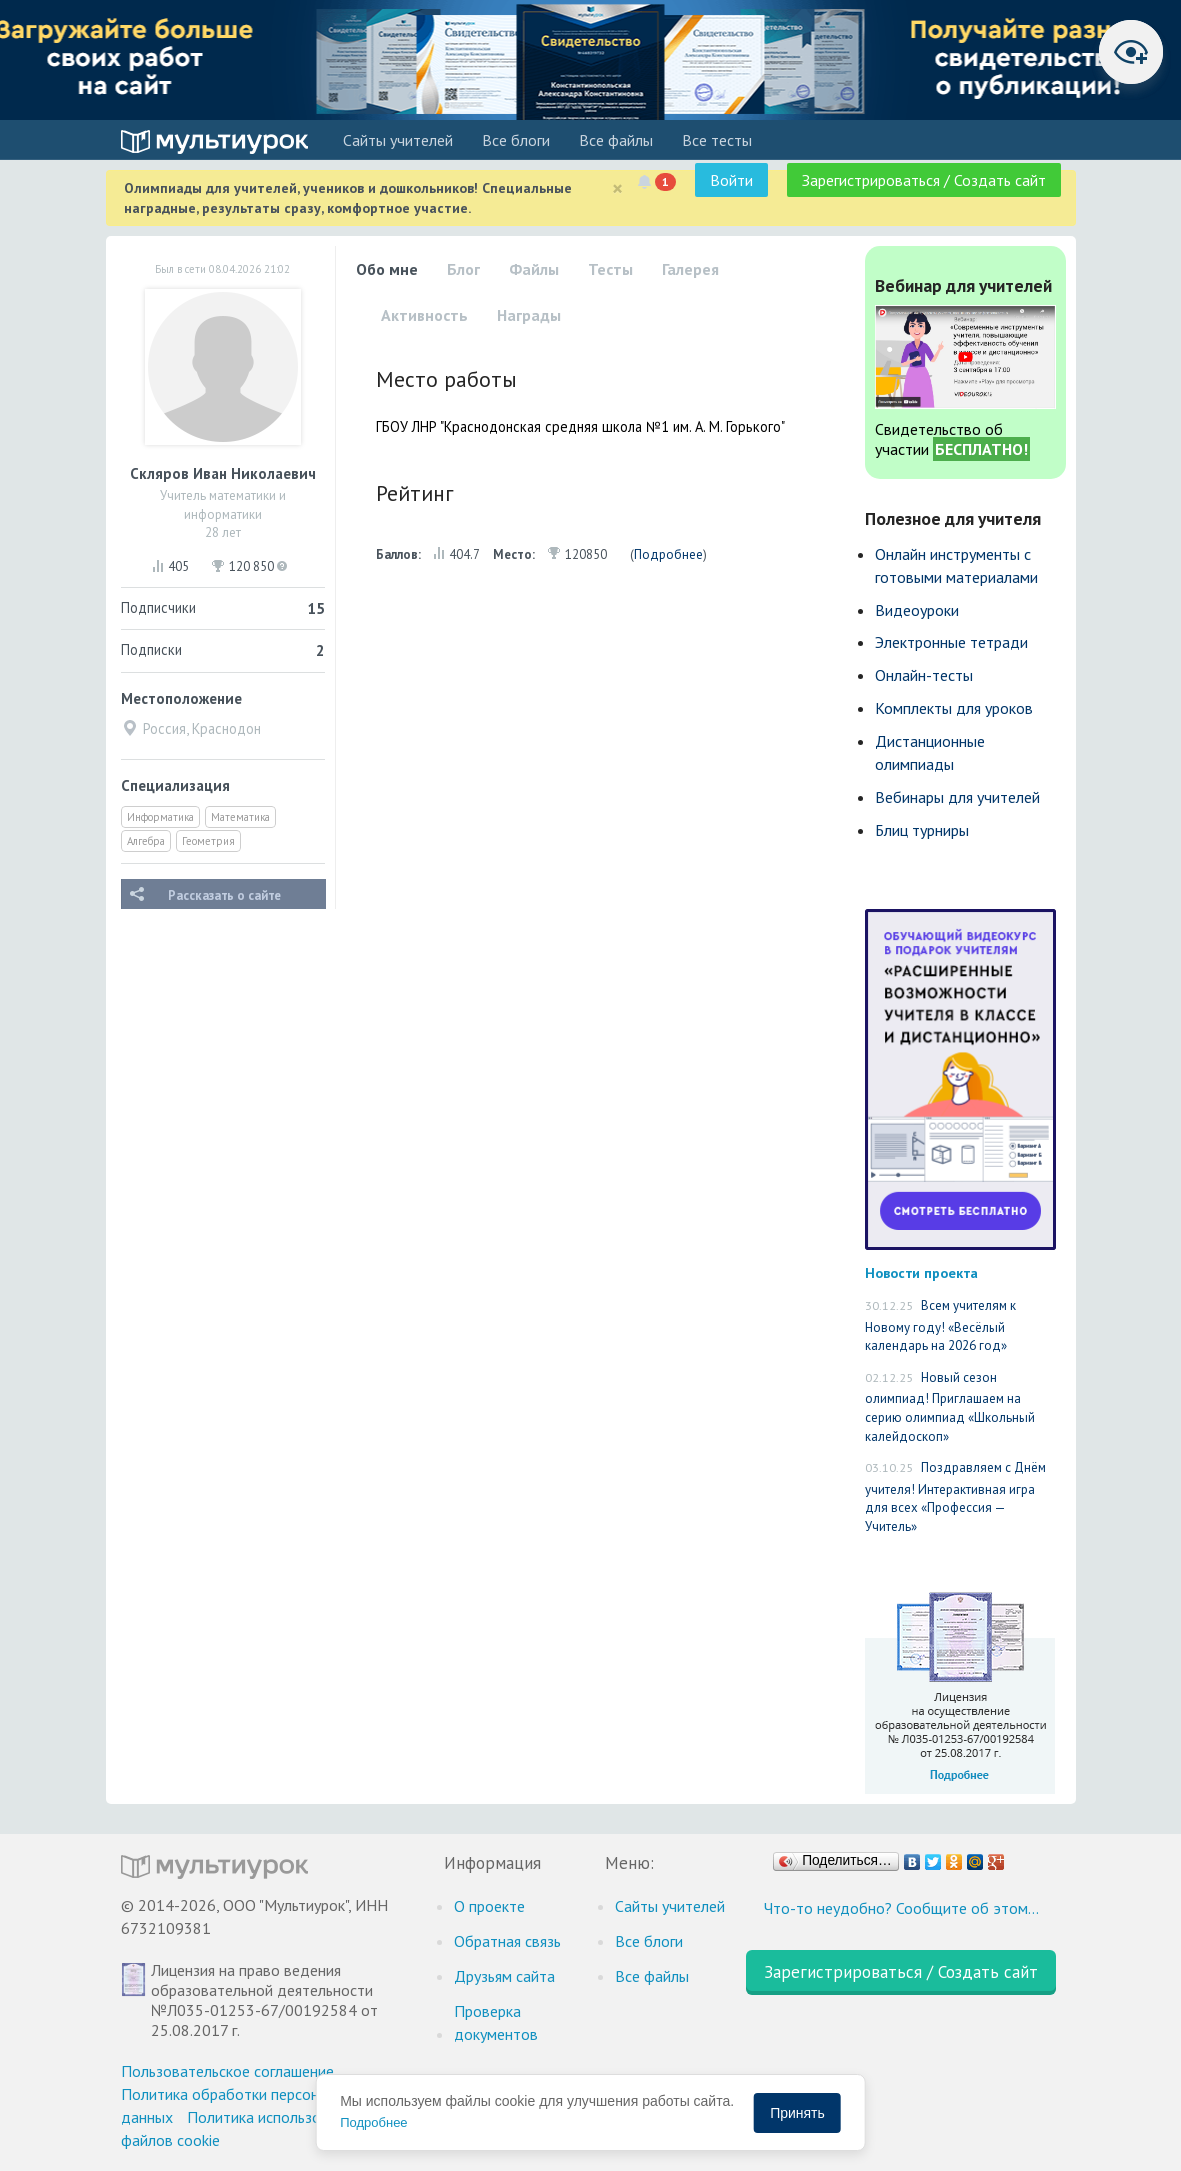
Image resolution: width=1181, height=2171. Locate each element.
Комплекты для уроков (954, 708)
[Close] (617, 188)
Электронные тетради (951, 642)
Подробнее (668, 554)
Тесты (610, 269)
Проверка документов (496, 2022)
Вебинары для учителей (957, 797)
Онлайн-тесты (924, 675)
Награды (529, 315)
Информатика (160, 817)
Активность (424, 315)
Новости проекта (921, 1272)
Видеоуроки (917, 610)
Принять (797, 2113)
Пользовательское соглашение (227, 2071)
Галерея (690, 269)
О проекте (489, 1906)
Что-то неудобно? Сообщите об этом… (901, 1908)
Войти (731, 180)
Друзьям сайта (504, 1976)
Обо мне (387, 269)
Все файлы (616, 140)
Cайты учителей (398, 140)
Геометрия (208, 841)
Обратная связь (507, 1941)
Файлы (534, 269)
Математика (240, 817)
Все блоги (516, 140)
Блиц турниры (922, 830)
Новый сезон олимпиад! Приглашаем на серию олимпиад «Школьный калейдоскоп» (950, 1407)
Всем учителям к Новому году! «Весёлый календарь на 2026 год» (940, 1325)
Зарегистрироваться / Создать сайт (924, 180)
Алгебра (146, 841)
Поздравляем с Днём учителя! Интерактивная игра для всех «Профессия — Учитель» (955, 1497)
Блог (463, 269)
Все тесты (717, 140)
